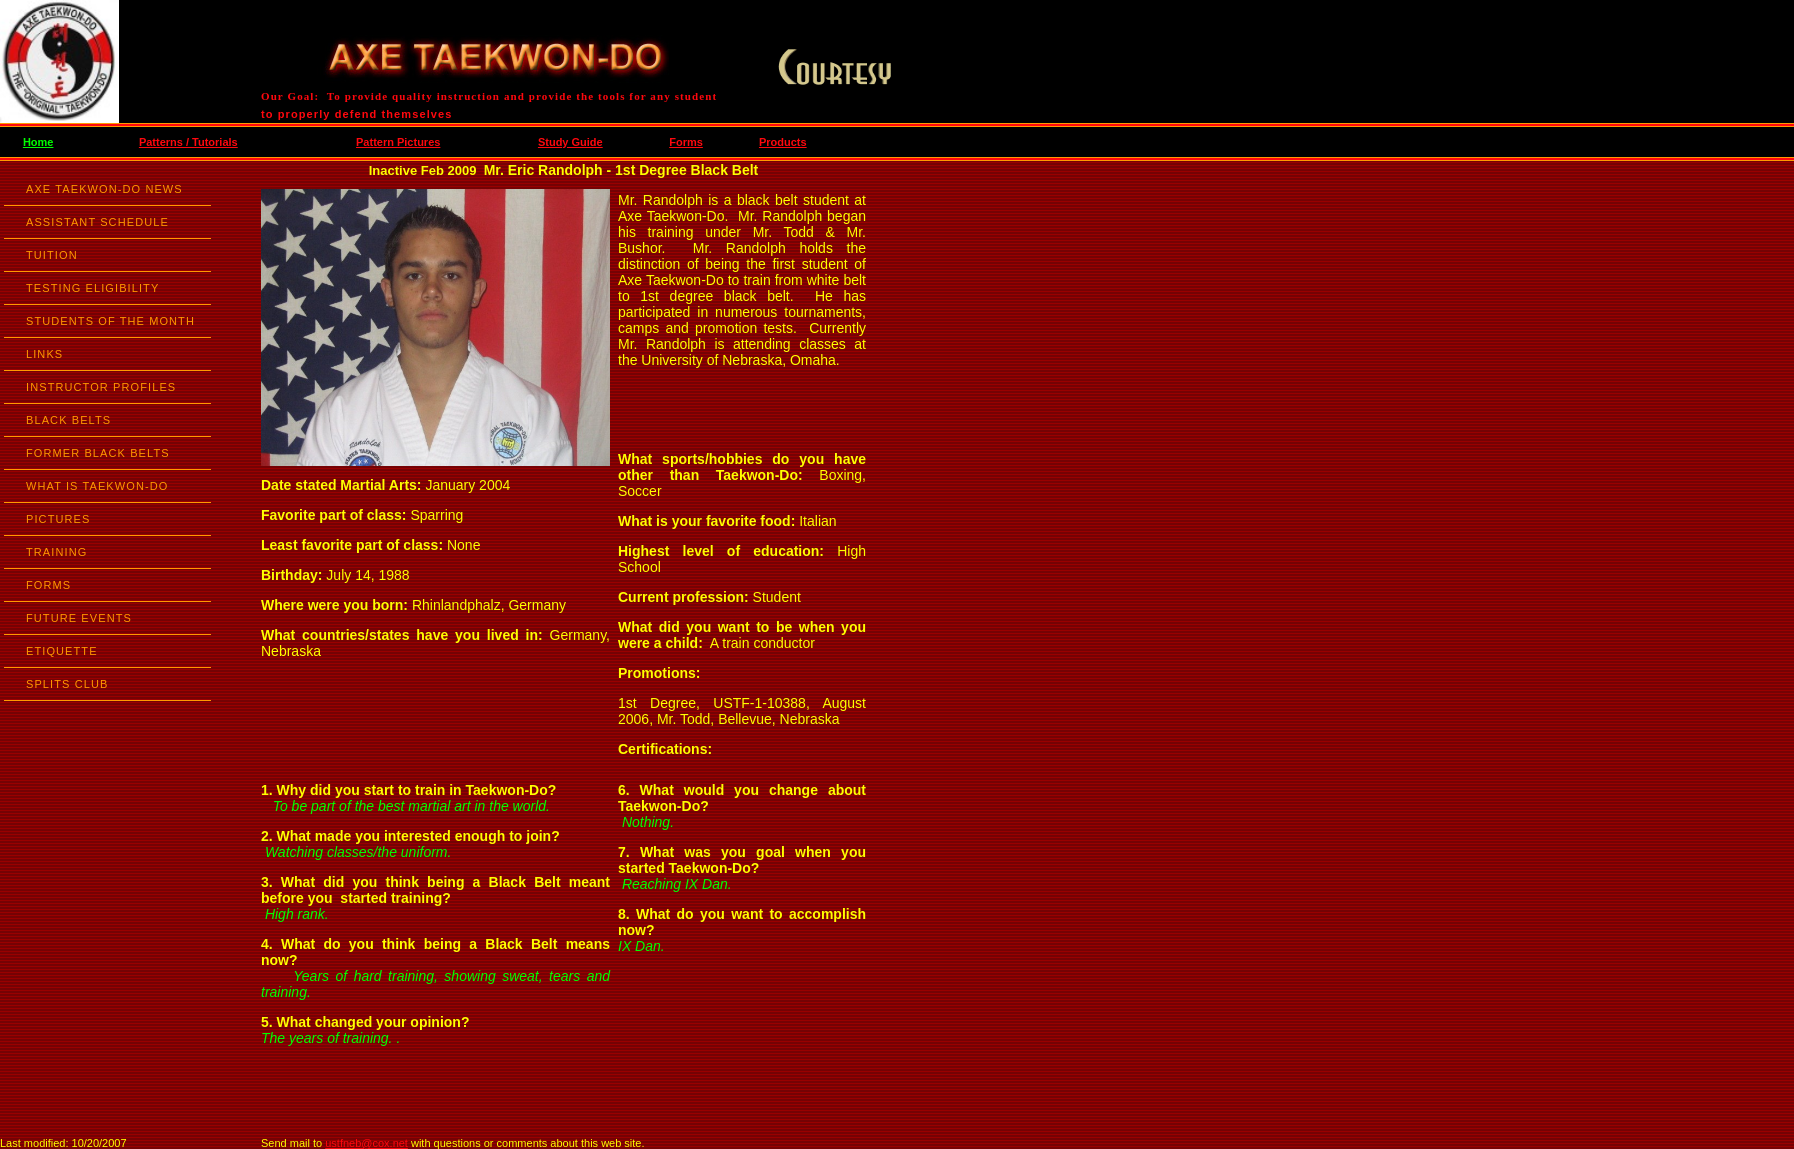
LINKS (44, 354)
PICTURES (58, 519)
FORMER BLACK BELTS (98, 453)
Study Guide (570, 142)
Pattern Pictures (398, 142)
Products (783, 142)
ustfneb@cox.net (366, 1143)
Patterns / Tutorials (188, 142)
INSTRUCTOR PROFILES (101, 387)
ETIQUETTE (62, 651)
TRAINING (56, 552)
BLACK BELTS (68, 420)
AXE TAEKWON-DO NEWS (104, 189)
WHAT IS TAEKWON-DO (97, 486)
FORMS (48, 585)
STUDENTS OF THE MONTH (110, 321)
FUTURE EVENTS (79, 618)
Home (38, 142)
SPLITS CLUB (67, 684)
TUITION (52, 255)
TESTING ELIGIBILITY (92, 288)
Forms (686, 142)
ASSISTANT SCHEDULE (97, 222)
